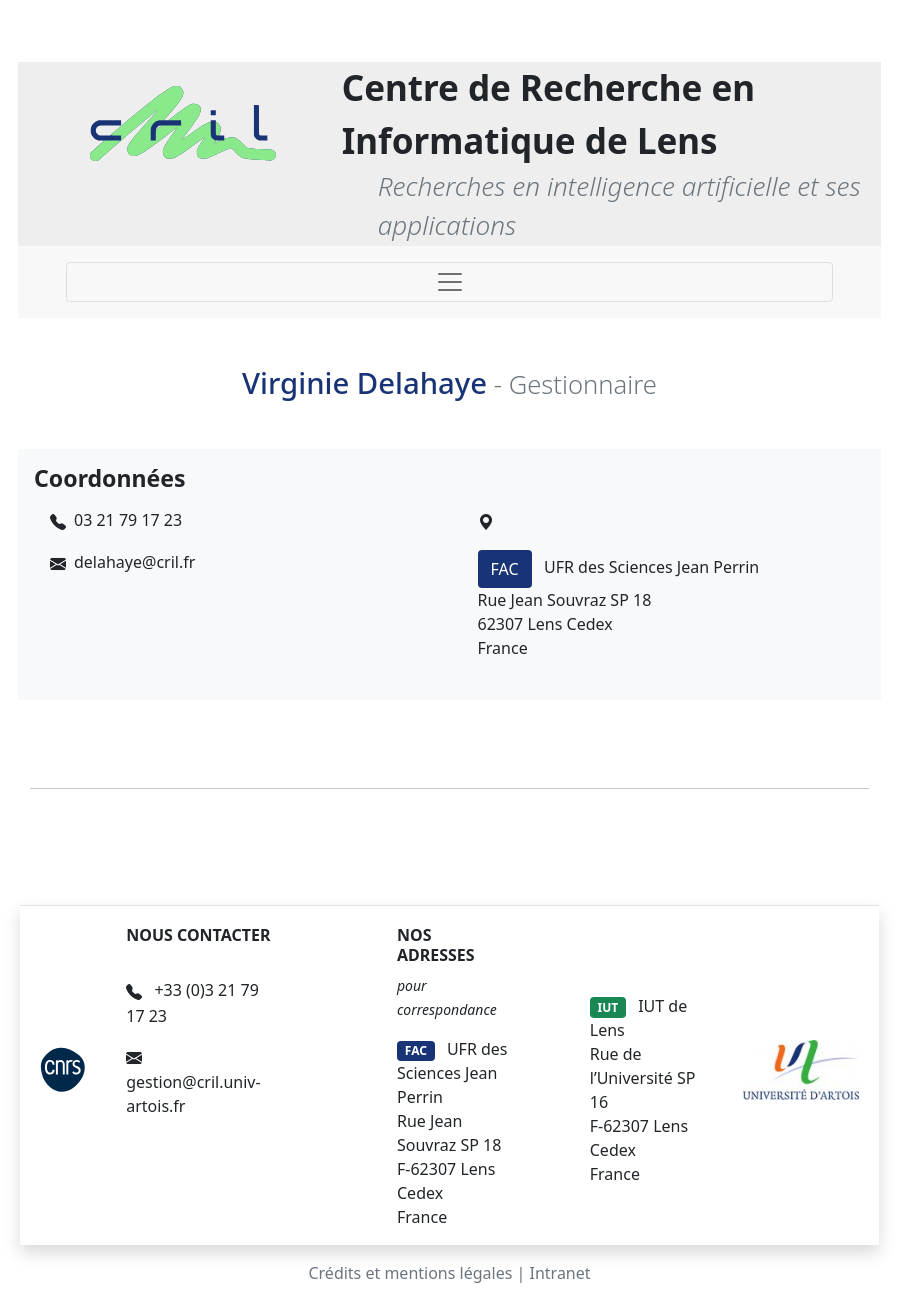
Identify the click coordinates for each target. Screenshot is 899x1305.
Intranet (560, 1273)
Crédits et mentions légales (410, 1273)
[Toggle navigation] (449, 282)
